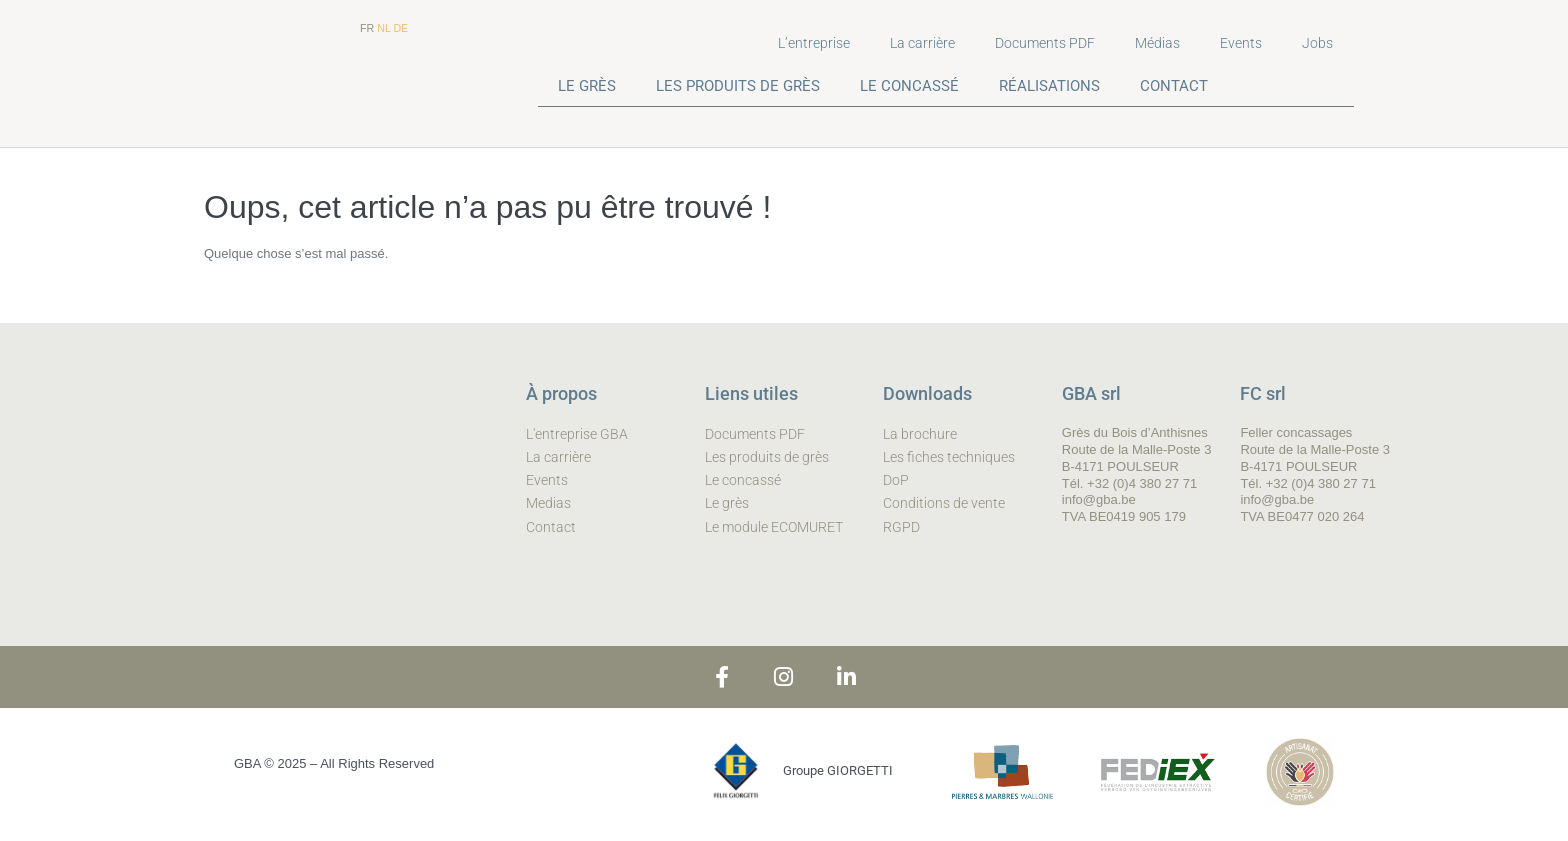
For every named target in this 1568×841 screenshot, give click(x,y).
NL (383, 28)
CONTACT (1174, 86)
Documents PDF (1045, 43)
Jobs (1317, 43)
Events (1241, 43)
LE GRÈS (587, 86)
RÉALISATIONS (1049, 86)
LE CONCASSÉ (909, 86)
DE (400, 28)
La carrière (922, 43)
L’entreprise (814, 43)
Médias (1157, 43)
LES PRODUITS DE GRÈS (738, 86)
